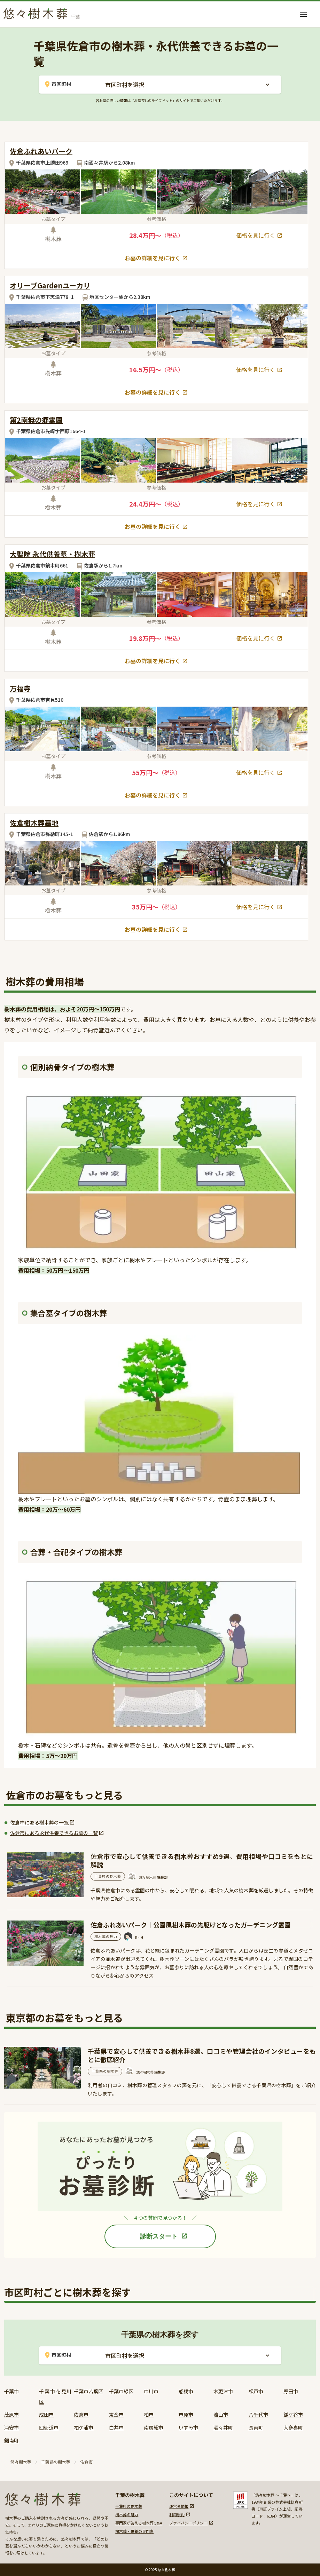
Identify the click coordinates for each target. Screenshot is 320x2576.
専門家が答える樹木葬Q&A (138, 2523)
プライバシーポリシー (188, 2523)
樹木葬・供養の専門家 (134, 2531)
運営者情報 (178, 2506)
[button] (303, 14)
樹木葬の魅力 (126, 2514)
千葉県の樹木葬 (55, 2462)
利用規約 (177, 2514)
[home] (44, 12)
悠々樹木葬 (20, 2462)
